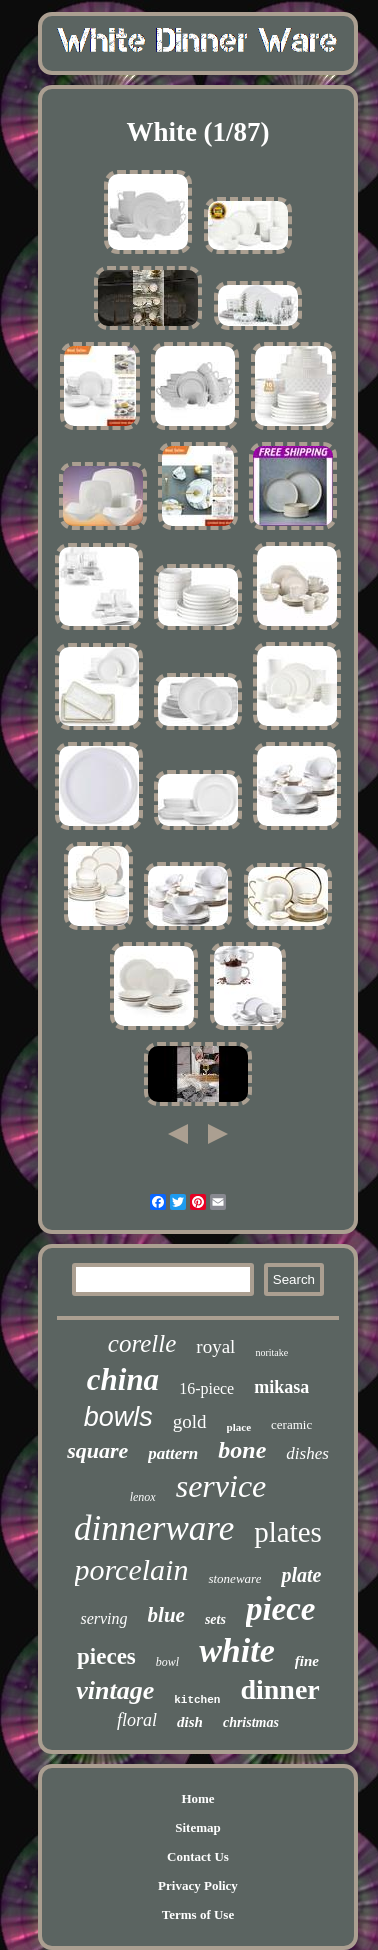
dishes (307, 1453)
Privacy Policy (198, 1885)
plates (288, 1532)
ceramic (291, 1424)
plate (301, 1575)
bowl (167, 1662)
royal (215, 1346)
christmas (251, 1722)
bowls (118, 1417)
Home (197, 1798)
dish (190, 1722)
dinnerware (154, 1528)
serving (103, 1618)
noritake (271, 1352)
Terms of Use (198, 1914)
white (237, 1650)
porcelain (132, 1569)
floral (137, 1720)
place (239, 1427)
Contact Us (198, 1856)
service (221, 1486)
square (97, 1450)
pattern (173, 1453)
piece (281, 1609)
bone (242, 1450)
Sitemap (198, 1827)
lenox (143, 1497)
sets (215, 1619)
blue (166, 1615)
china (123, 1379)
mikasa (281, 1387)
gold (190, 1421)
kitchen (197, 1700)
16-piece (206, 1388)
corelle (142, 1343)
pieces (106, 1656)
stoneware (234, 1578)
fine (307, 1661)
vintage (115, 1690)
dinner (279, 1689)
